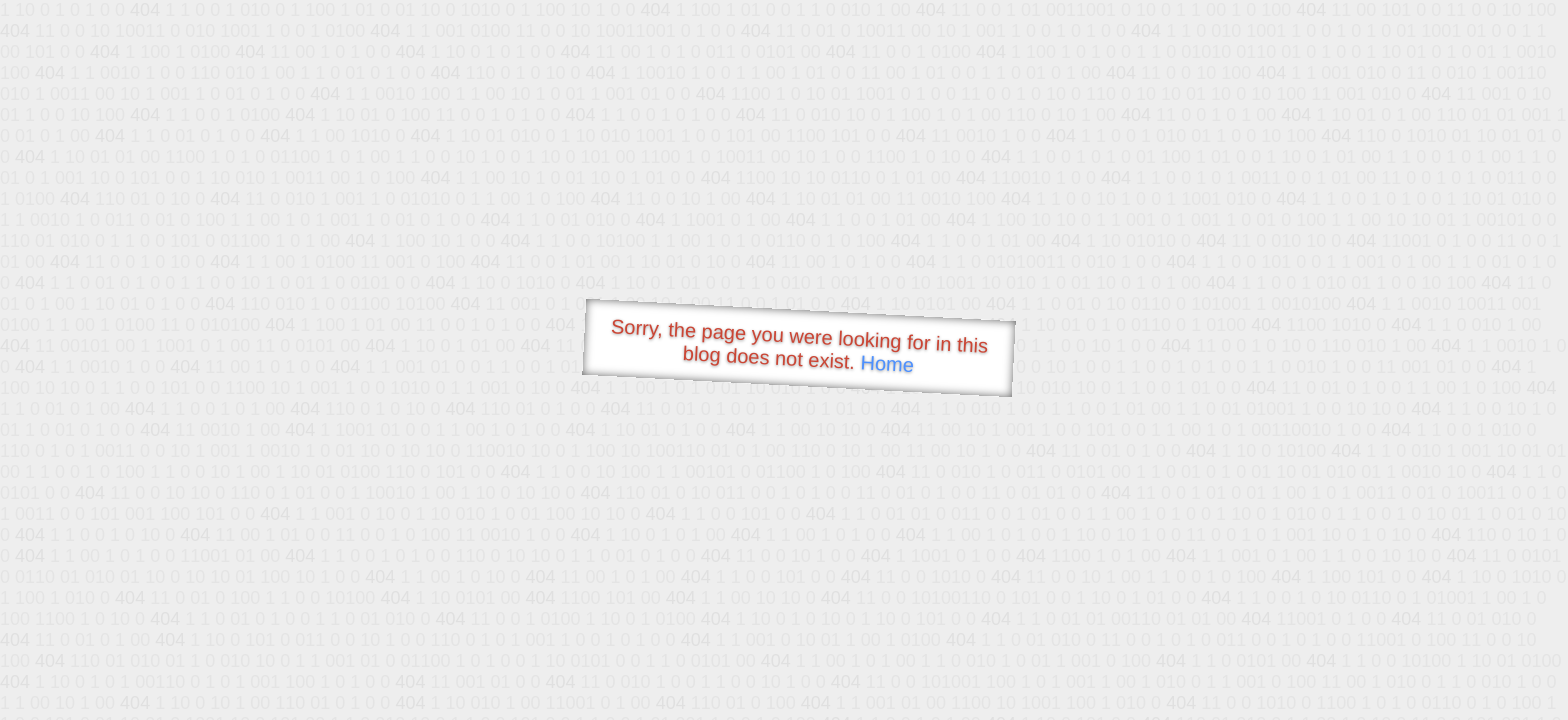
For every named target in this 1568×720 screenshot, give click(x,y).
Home (887, 363)
